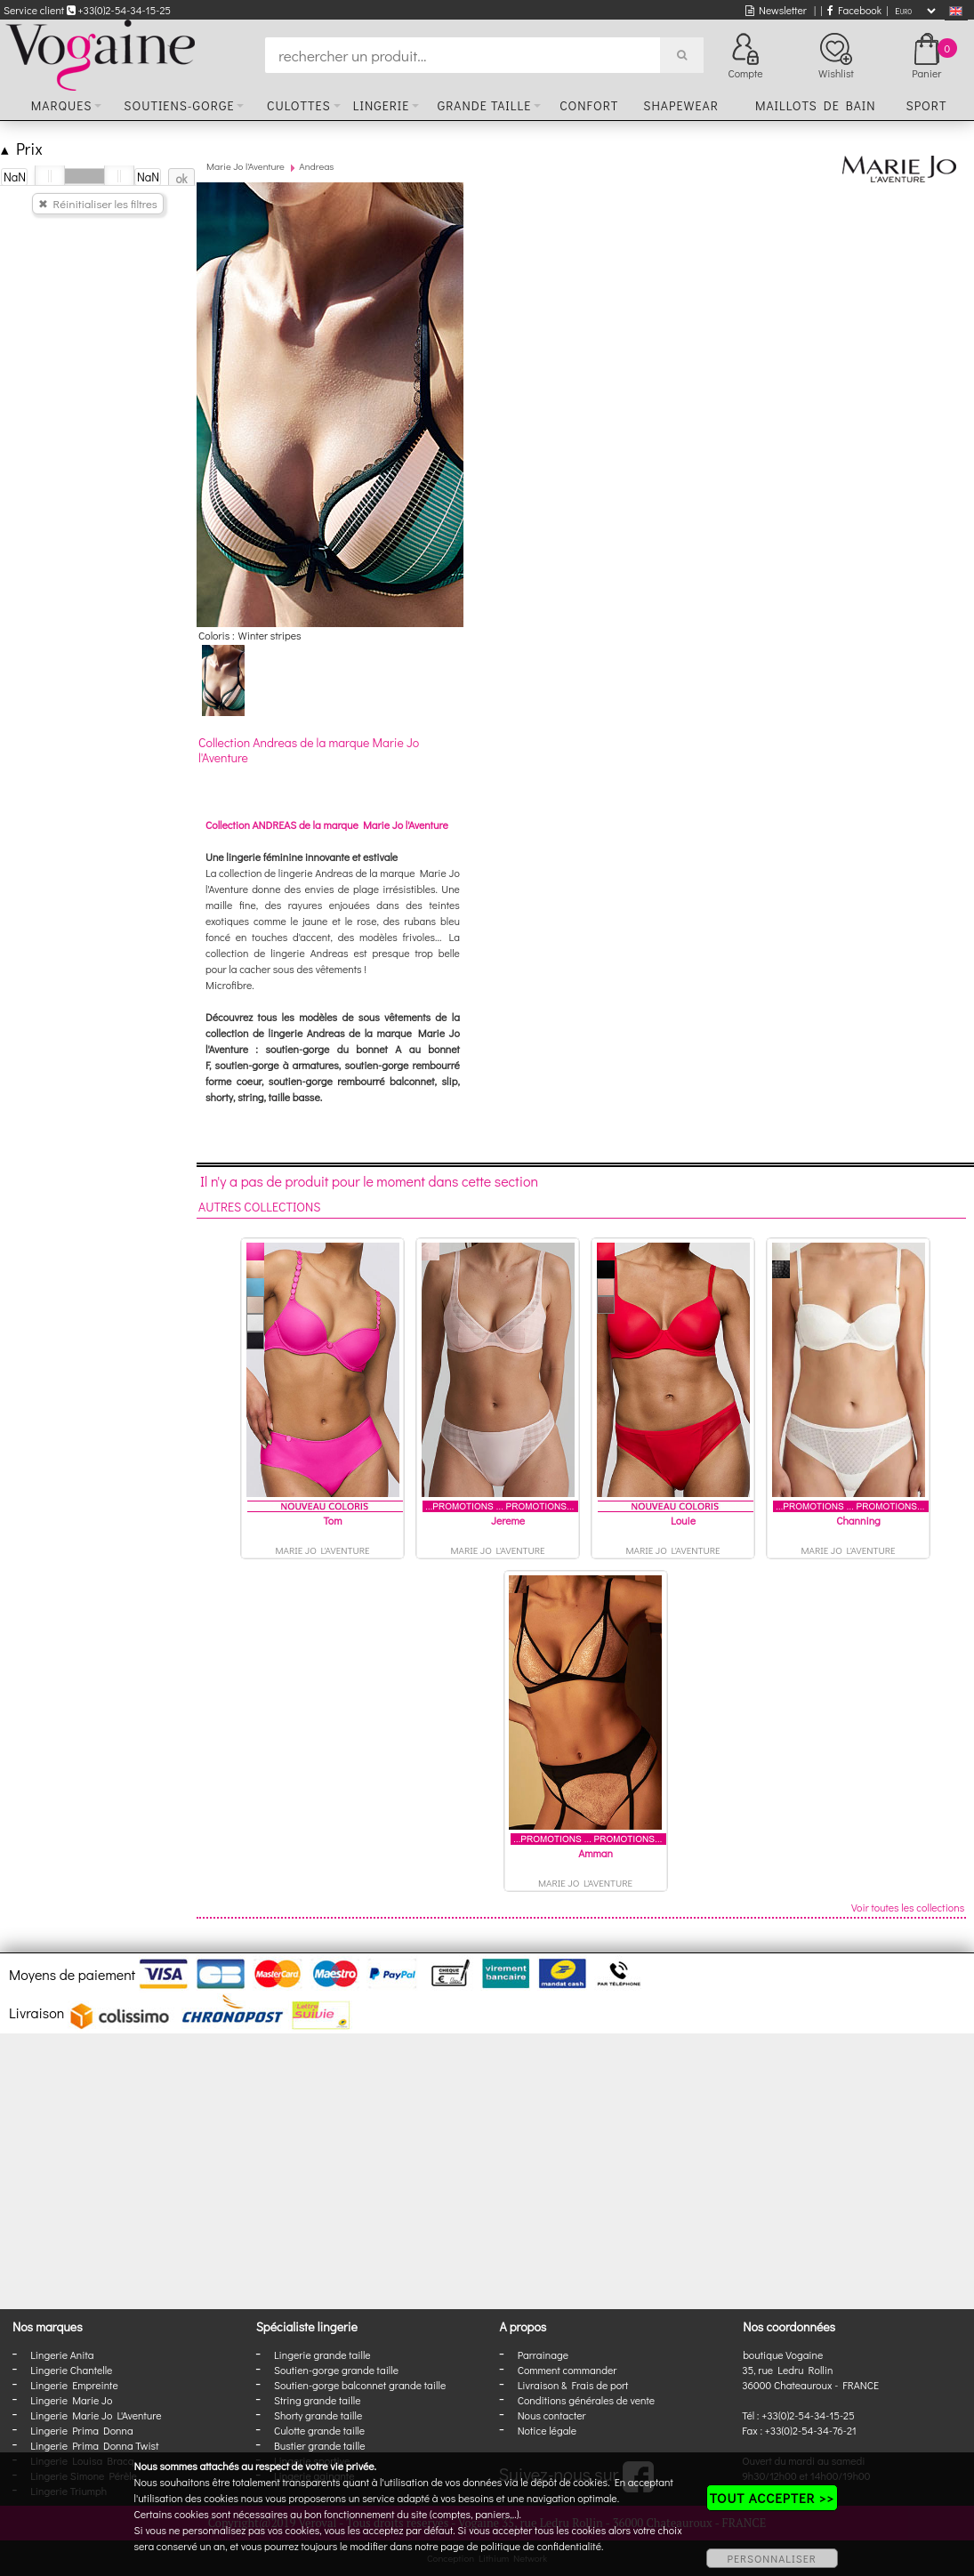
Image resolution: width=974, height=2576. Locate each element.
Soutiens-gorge (179, 105)
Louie (683, 1520)
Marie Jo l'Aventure (245, 166)
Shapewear (681, 105)
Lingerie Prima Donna (81, 2430)
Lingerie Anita (61, 2354)
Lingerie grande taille (322, 2354)
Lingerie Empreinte (74, 2385)
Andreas (316, 166)
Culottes (299, 105)
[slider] (50, 176)
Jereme (508, 1520)
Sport (926, 105)
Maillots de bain (815, 105)
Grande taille (484, 105)
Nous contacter (552, 2415)
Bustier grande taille (320, 2445)
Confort (588, 105)
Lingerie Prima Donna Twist (94, 2445)
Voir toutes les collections (907, 1907)
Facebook (854, 10)
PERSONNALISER (772, 2558)
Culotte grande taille (319, 2430)
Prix (22, 148)
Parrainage (543, 2354)
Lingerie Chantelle (71, 2370)
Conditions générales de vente (586, 2400)
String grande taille (317, 2400)
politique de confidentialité (540, 2546)
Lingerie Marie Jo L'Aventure (95, 2415)
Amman (595, 1853)
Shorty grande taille (318, 2415)
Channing (858, 1520)
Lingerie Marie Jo (71, 2400)
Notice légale (547, 2430)
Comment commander (567, 2370)
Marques (62, 105)
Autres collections (259, 1206)
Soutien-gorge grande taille (336, 2370)
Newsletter (776, 10)
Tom (333, 1520)
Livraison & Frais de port (573, 2385)
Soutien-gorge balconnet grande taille (360, 2385)
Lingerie (381, 105)
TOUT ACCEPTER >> (772, 2498)
